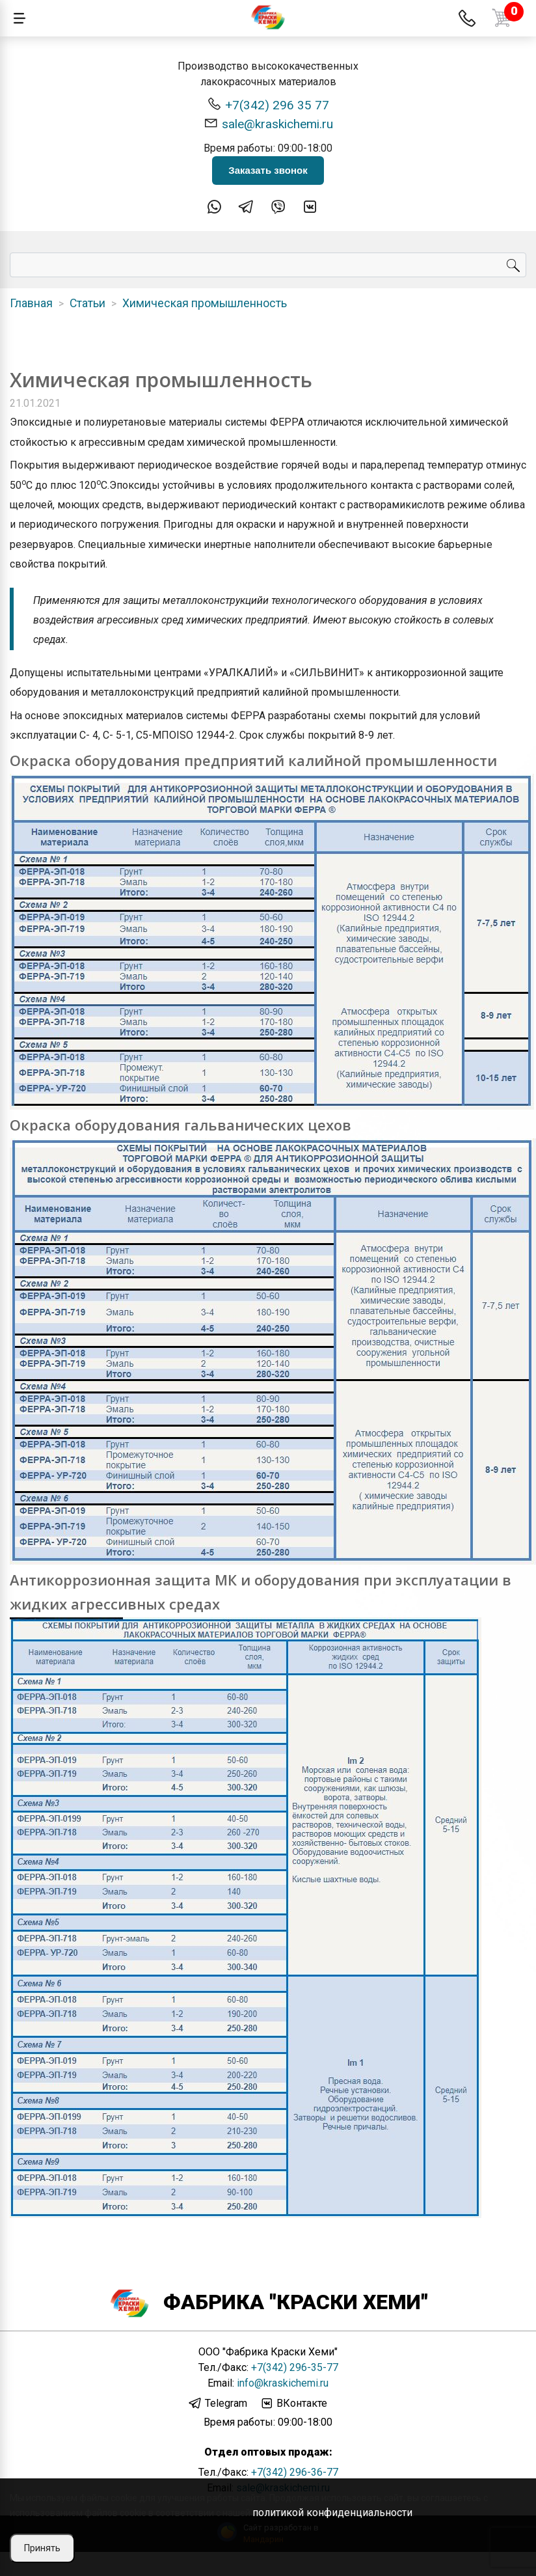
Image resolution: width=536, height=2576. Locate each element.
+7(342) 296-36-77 (294, 2472)
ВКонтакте (293, 2403)
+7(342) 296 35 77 (268, 104)
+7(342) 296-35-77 (294, 2367)
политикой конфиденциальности (332, 2512)
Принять (42, 2548)
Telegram (217, 2403)
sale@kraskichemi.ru (268, 123)
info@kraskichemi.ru (282, 2383)
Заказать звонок (267, 170)
